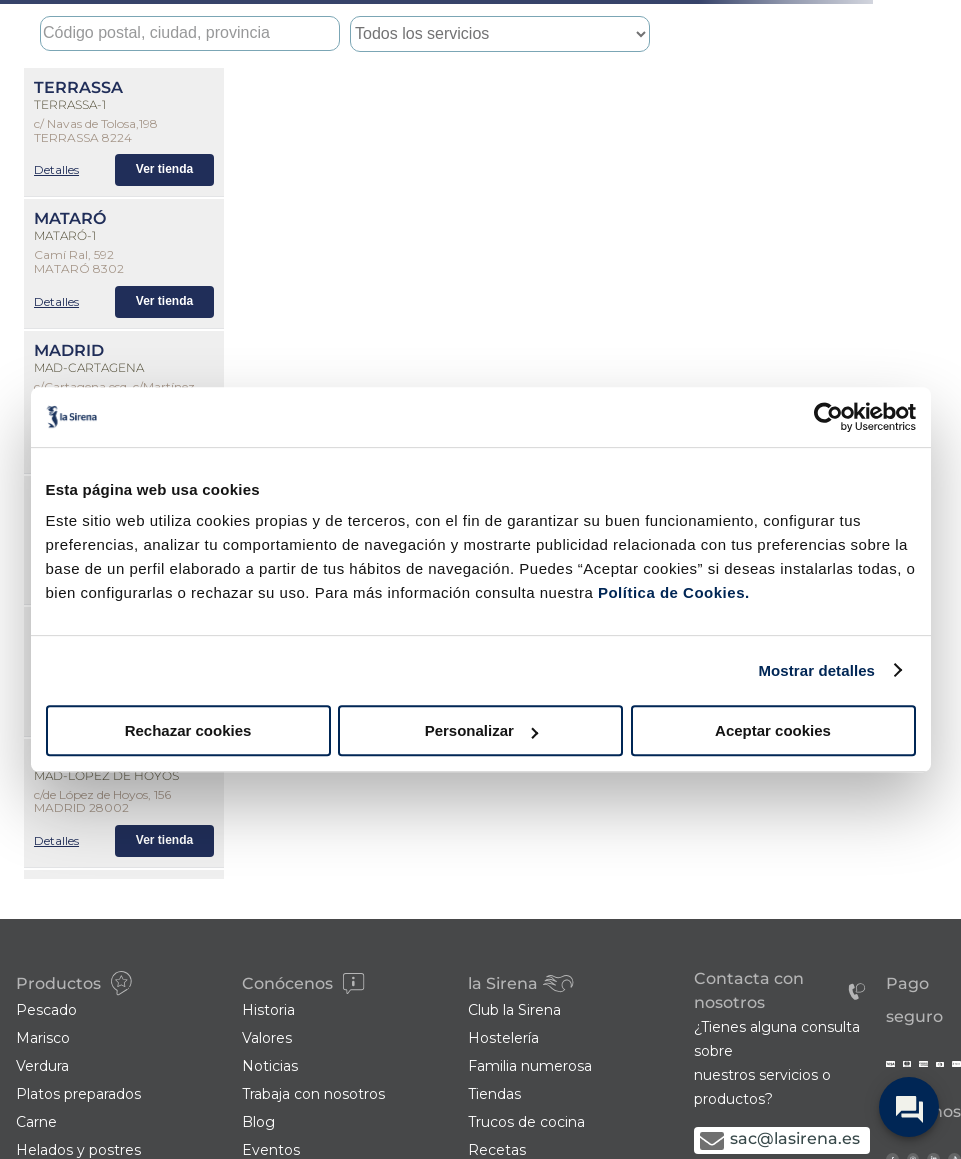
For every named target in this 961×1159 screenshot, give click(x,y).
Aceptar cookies (773, 730)
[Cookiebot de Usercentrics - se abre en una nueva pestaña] (828, 417)
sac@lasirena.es (795, 1138)
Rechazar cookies (188, 730)
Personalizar (481, 730)
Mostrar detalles (816, 670)
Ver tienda (164, 169)
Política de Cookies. (671, 592)
